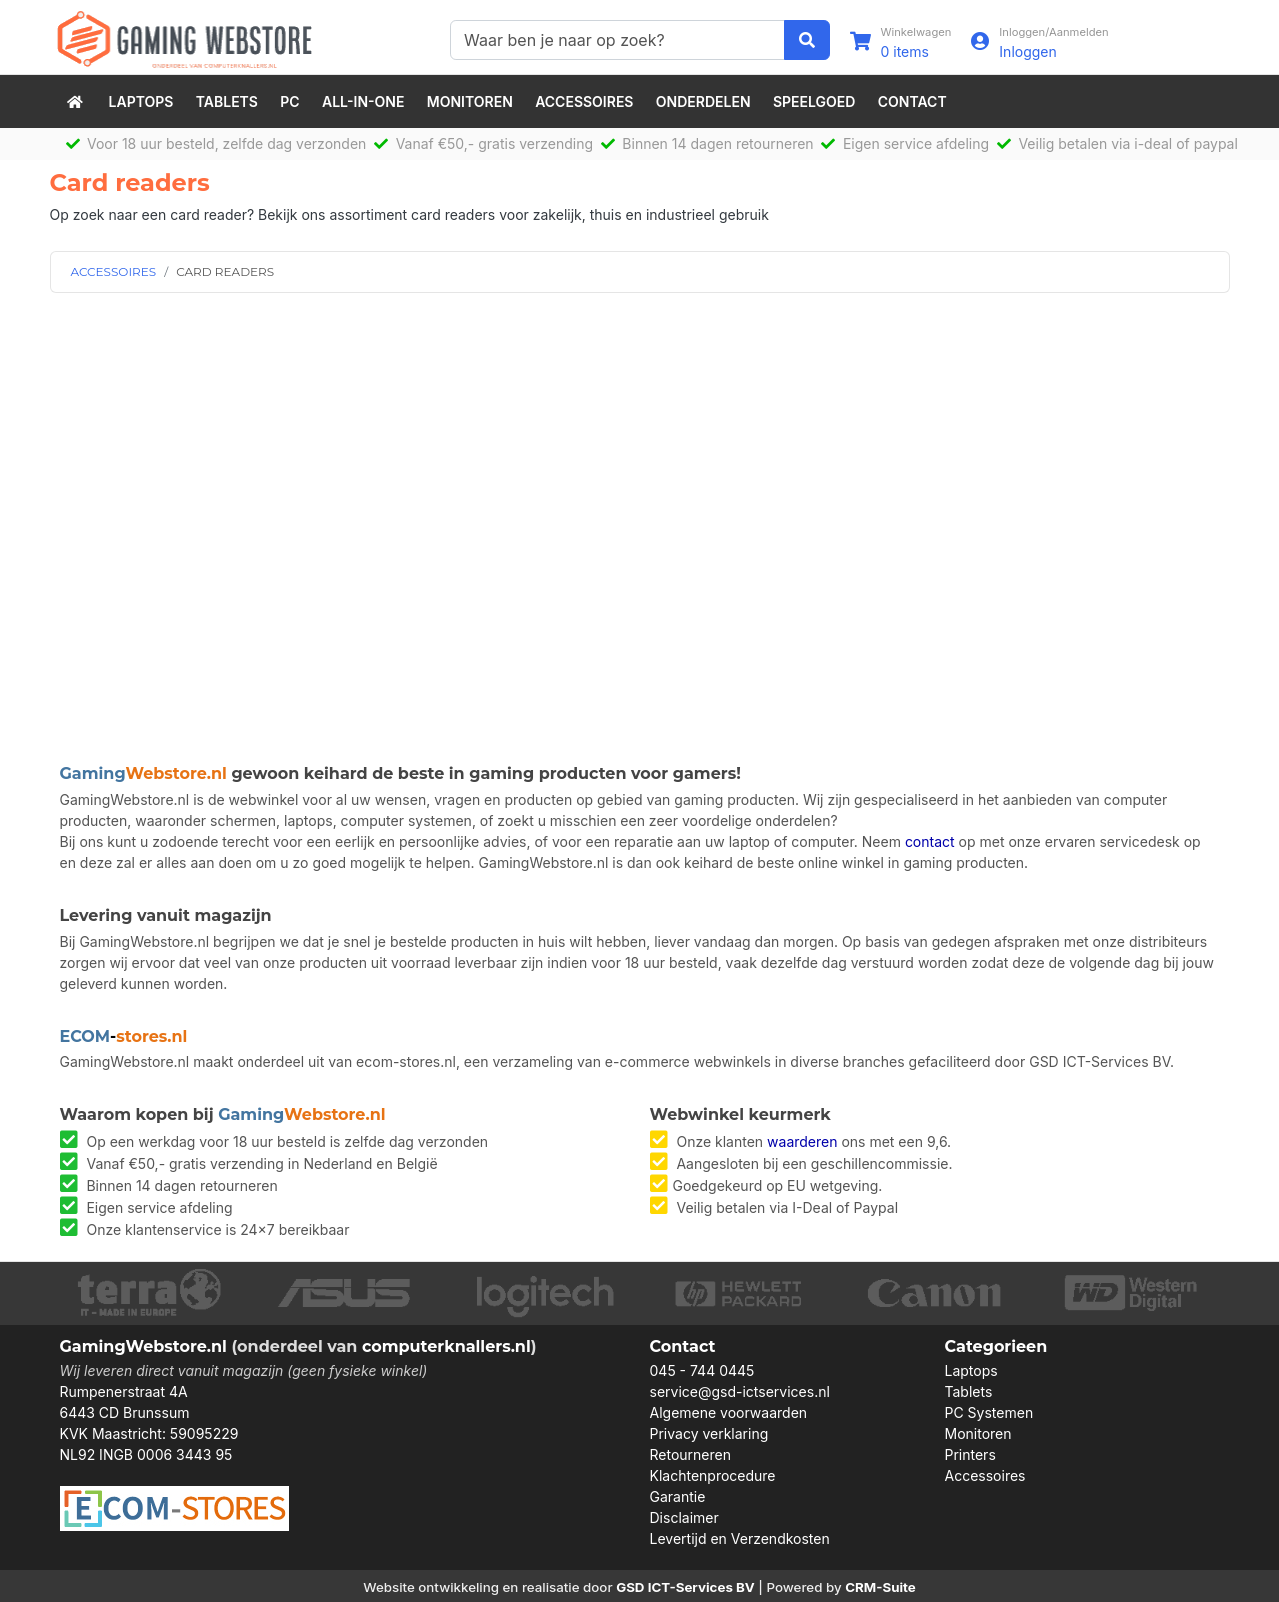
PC (289, 101)
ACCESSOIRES (114, 271)
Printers (970, 1454)
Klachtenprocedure (713, 1475)
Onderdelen (703, 101)
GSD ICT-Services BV (685, 1587)
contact (930, 841)
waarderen (802, 1141)
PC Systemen (989, 1412)
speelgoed (814, 101)
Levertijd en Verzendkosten (740, 1538)
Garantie (678, 1496)
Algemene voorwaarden (729, 1412)
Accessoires (584, 101)
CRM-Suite (880, 1587)
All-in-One (363, 101)
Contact (912, 101)
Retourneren (690, 1454)
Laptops (141, 101)
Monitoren (470, 101)
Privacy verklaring (709, 1433)
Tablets (227, 101)
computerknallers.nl (446, 1346)
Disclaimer (684, 1517)
